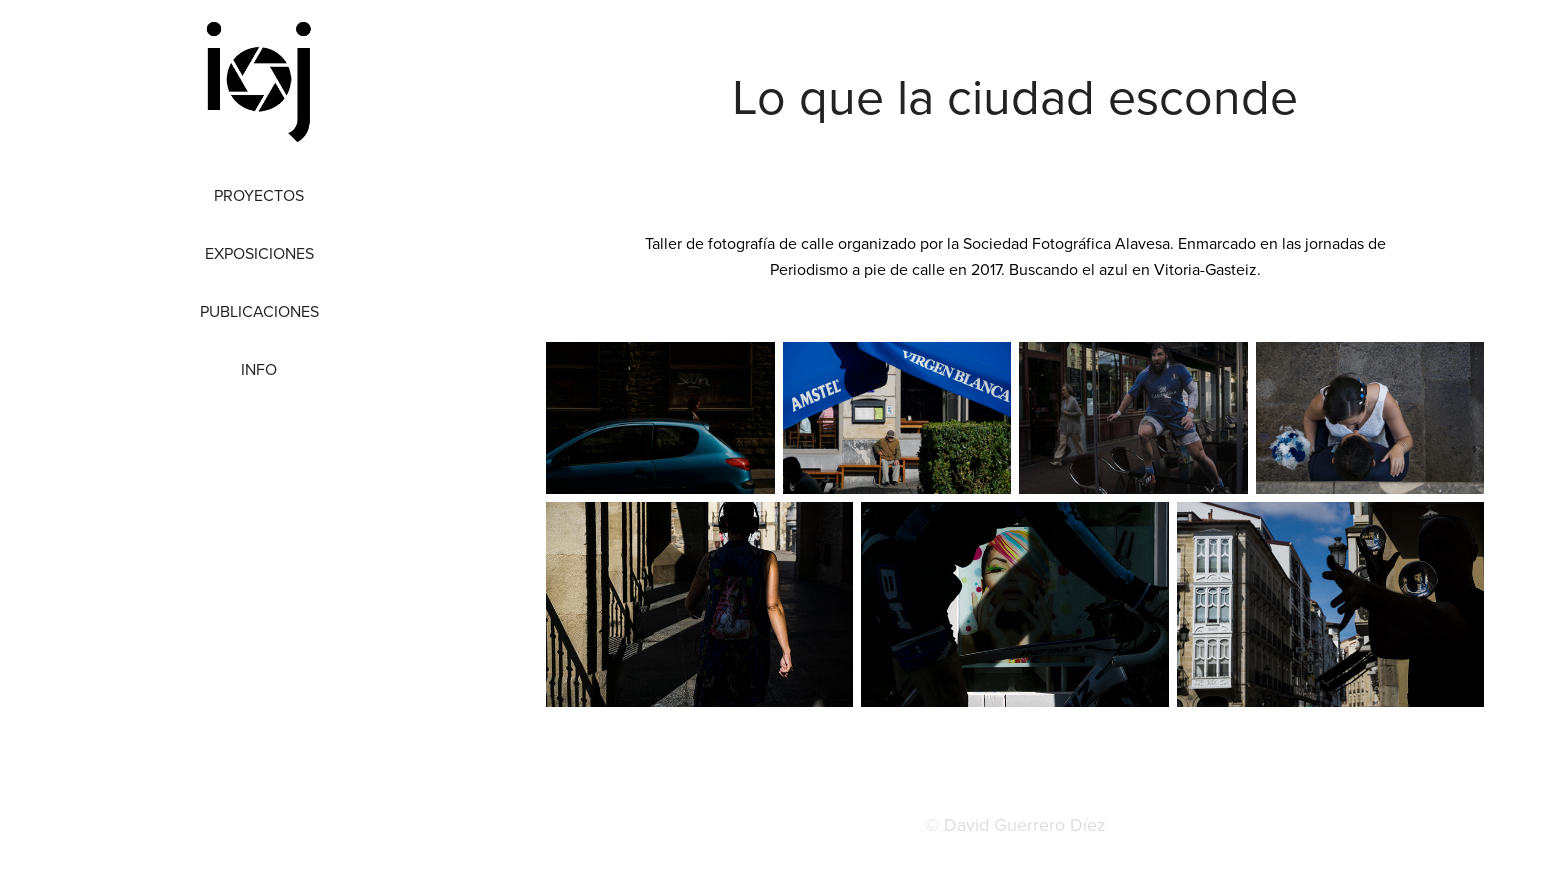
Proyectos (259, 195)
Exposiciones (259, 253)
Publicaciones (259, 311)
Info (259, 369)
